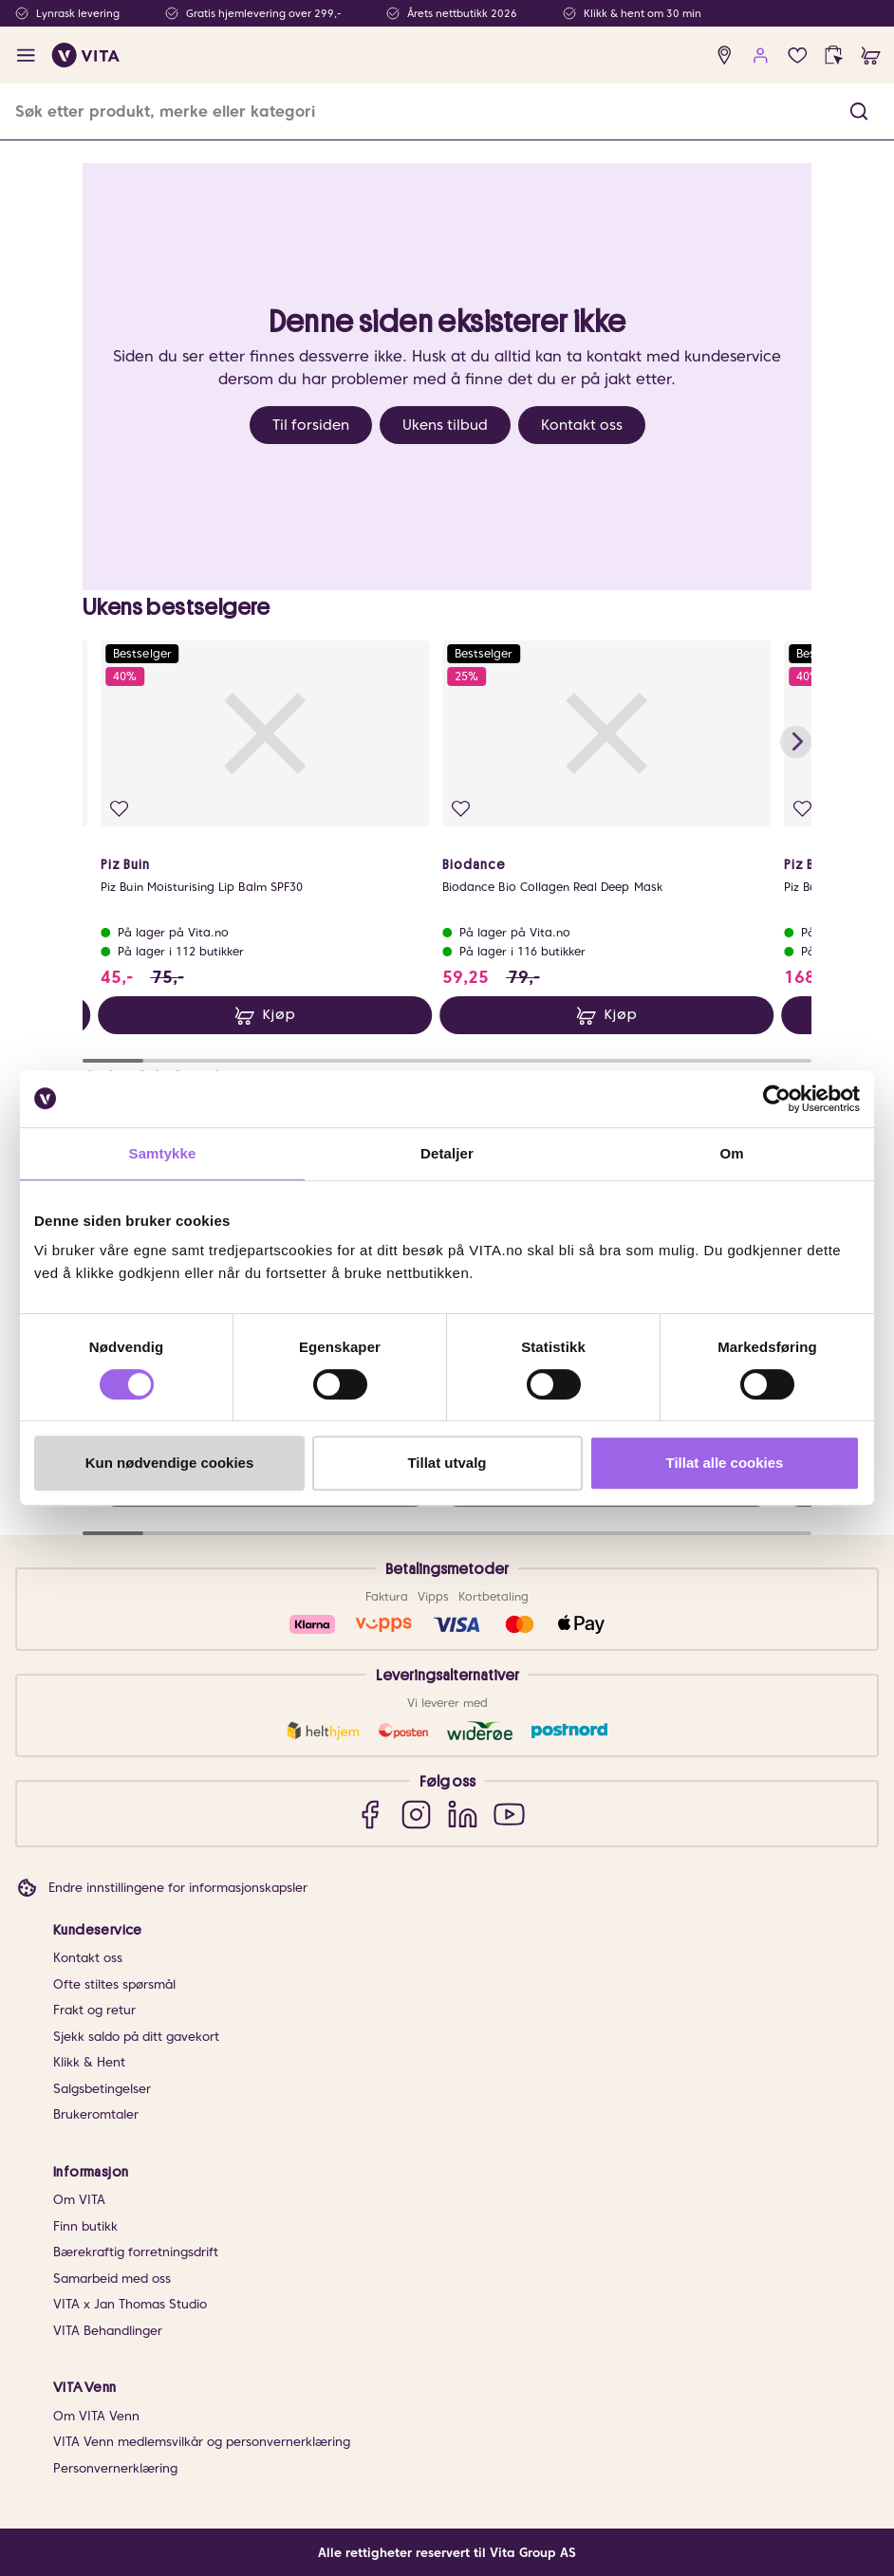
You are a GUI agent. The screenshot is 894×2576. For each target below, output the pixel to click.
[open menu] (26, 55)
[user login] (760, 55)
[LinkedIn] (462, 1813)
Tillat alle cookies (725, 1463)
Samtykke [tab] (162, 1153)
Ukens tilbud (445, 425)
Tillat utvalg (446, 1463)
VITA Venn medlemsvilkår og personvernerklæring (201, 2442)
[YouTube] (509, 1813)
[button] (858, 111)
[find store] (724, 55)
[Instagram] (416, 1813)
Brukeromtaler (96, 2114)
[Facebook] (369, 1813)
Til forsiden (310, 425)
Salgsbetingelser (102, 2089)
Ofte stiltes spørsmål (114, 1984)
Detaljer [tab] (447, 1153)
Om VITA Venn (96, 2416)
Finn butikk (85, 2226)
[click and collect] (833, 55)
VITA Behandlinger (107, 2331)
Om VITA (79, 2200)
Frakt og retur (94, 2010)
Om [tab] (731, 1153)
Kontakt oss (582, 425)
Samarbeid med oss (112, 2278)
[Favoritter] (797, 55)
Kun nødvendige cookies (169, 1463)
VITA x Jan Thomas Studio (130, 2304)
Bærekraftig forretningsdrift (135, 2252)
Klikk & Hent (89, 2062)
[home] (85, 55)
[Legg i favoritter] (119, 808)
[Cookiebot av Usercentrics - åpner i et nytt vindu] (777, 1098)
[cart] (870, 55)
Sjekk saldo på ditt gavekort (136, 2036)
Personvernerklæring (115, 2468)
